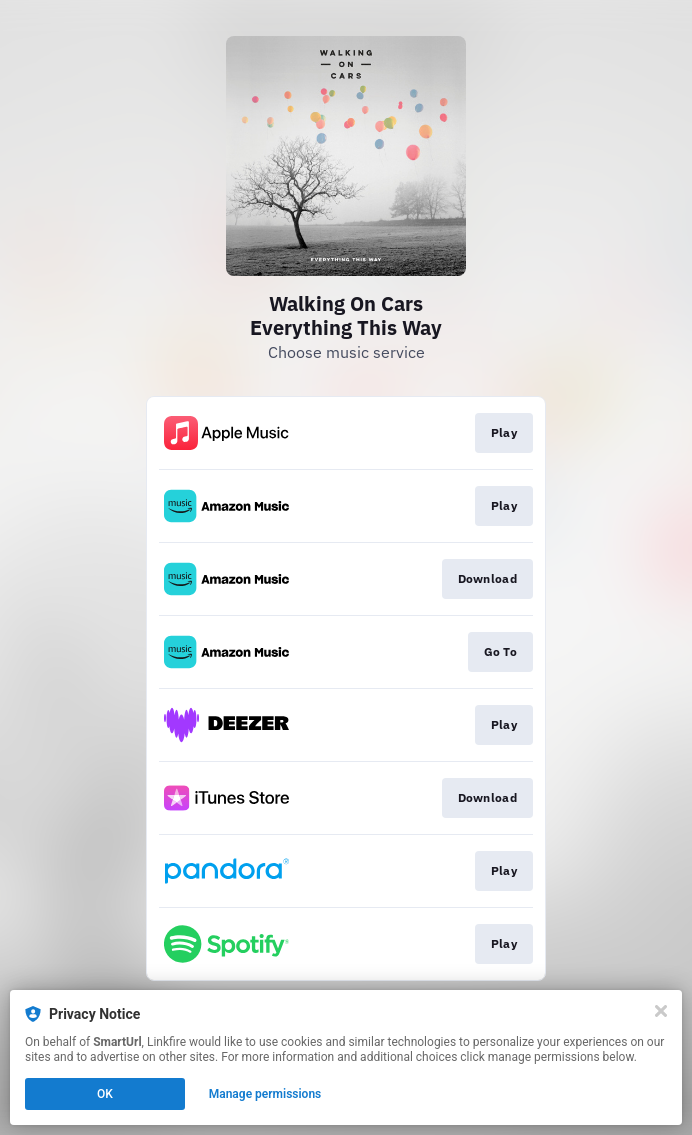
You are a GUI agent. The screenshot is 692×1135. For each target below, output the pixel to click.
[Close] (661, 1011)
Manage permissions (265, 1094)
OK (105, 1094)
